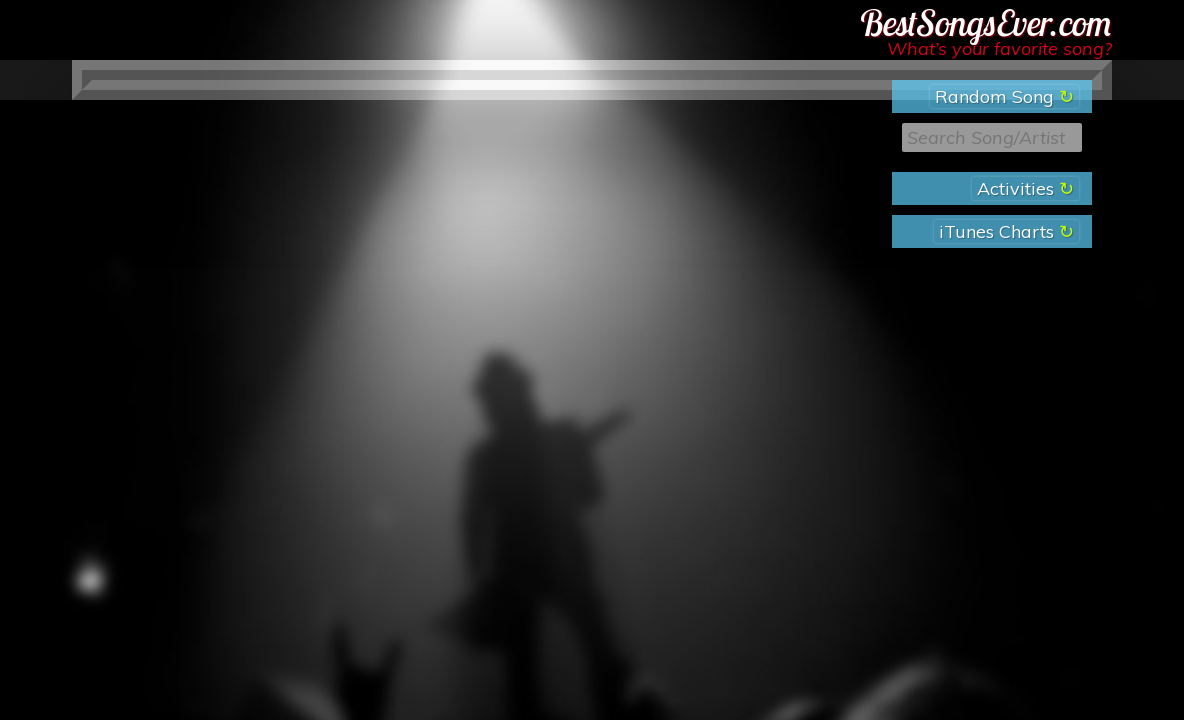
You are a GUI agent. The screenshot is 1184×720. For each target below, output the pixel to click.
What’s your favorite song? (999, 48)
